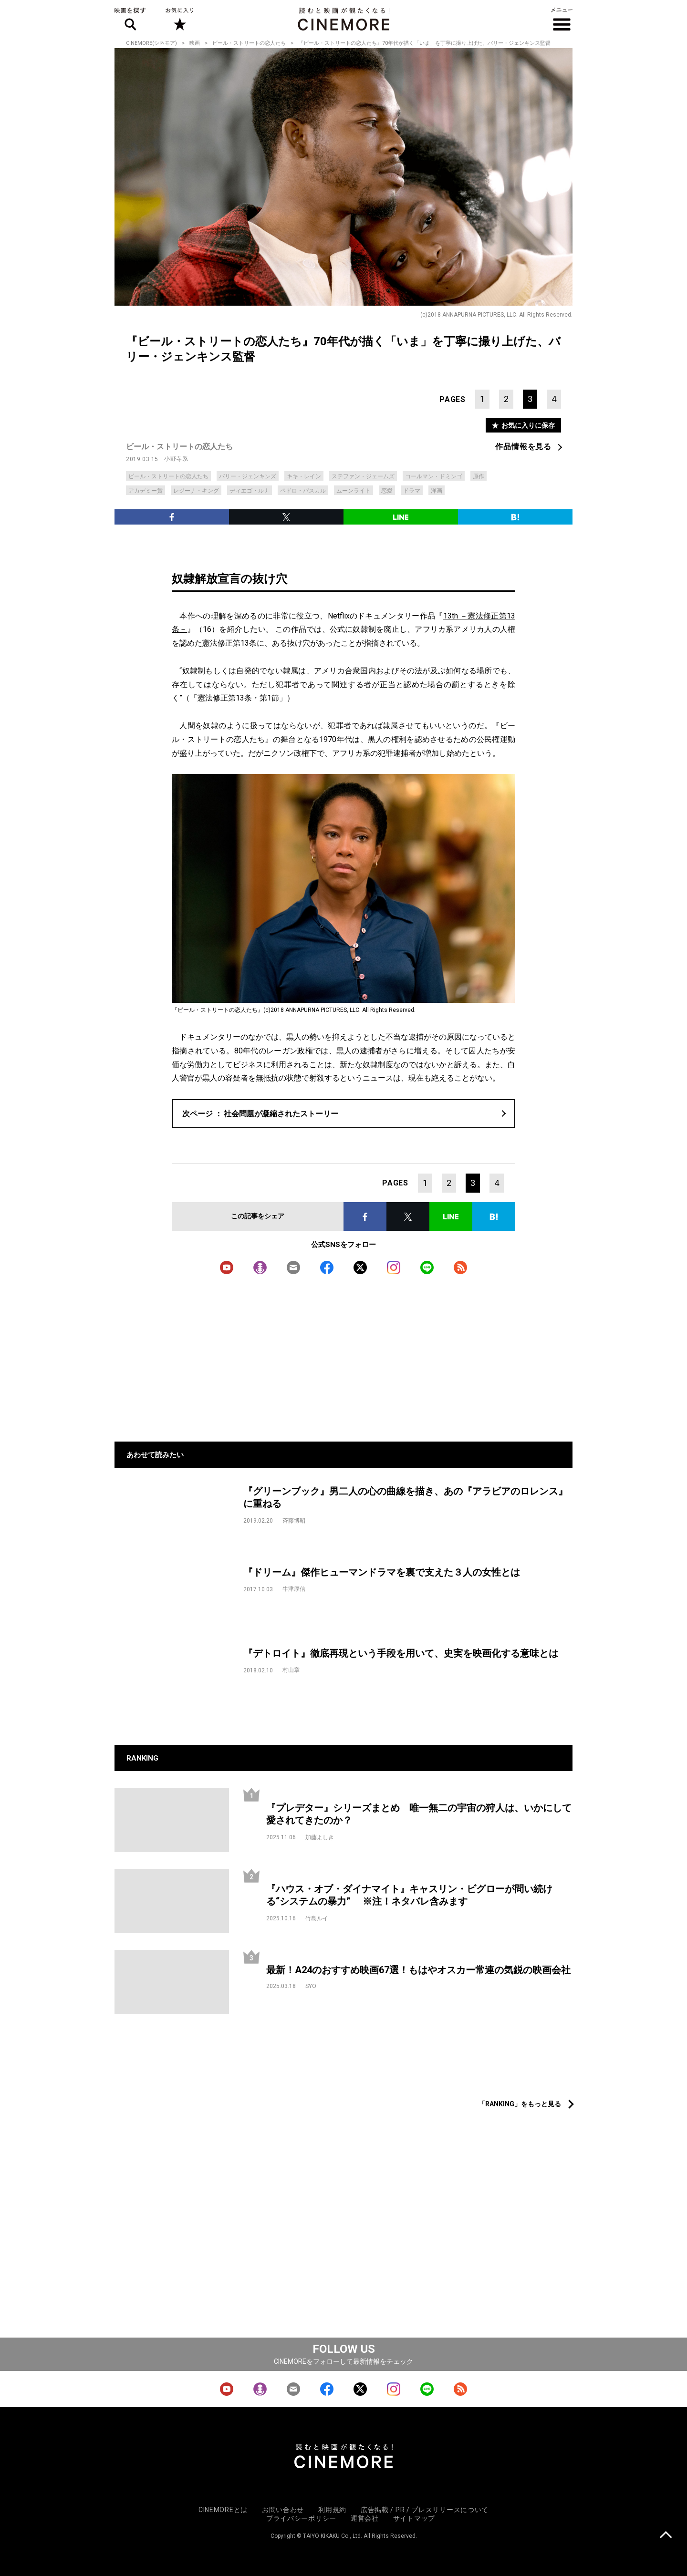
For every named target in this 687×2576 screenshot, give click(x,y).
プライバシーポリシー (301, 2518)
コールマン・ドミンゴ (433, 476)
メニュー (561, 19)
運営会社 (365, 2518)
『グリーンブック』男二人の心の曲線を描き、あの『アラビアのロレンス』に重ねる (405, 1497)
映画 (194, 43)
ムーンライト (353, 490)
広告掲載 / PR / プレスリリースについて (425, 2510)
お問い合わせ (283, 2510)
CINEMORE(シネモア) (151, 43)
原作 (478, 476)
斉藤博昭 (293, 1520)
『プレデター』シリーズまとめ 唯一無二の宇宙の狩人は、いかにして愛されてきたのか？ (419, 1814)
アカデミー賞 (145, 490)
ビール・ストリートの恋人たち (249, 43)
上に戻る (665, 2535)
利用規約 (332, 2510)
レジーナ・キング (196, 490)
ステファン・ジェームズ (363, 476)
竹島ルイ (316, 1918)
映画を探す (130, 19)
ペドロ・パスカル (303, 490)
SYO (310, 1986)
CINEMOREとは (223, 2510)
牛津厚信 (293, 1589)
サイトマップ (414, 2518)
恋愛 (387, 490)
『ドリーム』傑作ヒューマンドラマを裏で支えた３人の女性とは (381, 1572)
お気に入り (179, 19)
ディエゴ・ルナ (249, 490)
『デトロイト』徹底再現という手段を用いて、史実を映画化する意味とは (400, 1653)
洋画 (436, 490)
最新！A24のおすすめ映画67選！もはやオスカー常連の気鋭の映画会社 (418, 1970)
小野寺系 (176, 458)
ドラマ (411, 490)
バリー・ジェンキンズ (247, 476)
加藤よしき (319, 1837)
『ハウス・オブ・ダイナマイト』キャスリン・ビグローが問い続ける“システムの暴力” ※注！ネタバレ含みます (409, 1895)
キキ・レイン (304, 476)
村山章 (291, 1670)
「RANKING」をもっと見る (520, 2104)
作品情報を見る (523, 446)
